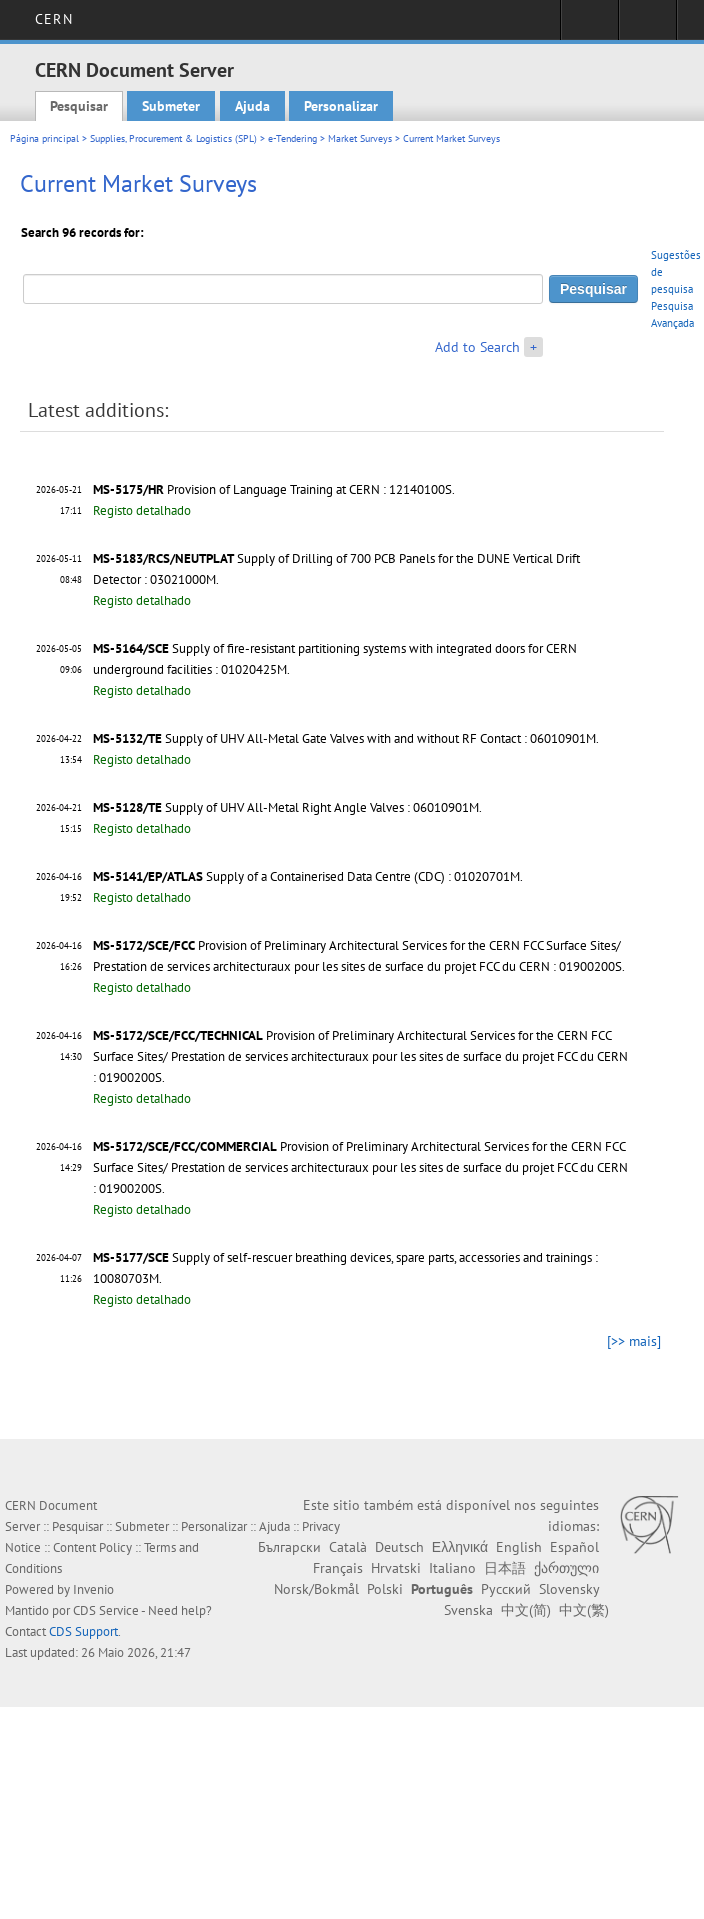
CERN (53, 19)
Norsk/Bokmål (316, 1589)
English (519, 1547)
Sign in (589, 26)
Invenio (93, 1589)
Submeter (171, 106)
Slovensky (569, 1589)
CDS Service (106, 1610)
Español (574, 1547)
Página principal (44, 138)
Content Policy (92, 1547)
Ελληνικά (460, 1547)
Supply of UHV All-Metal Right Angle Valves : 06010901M (322, 807)
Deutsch (399, 1547)
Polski (385, 1589)
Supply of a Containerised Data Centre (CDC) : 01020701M (363, 876)
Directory (647, 26)
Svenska (468, 1610)
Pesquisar (79, 106)
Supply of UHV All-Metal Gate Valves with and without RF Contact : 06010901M (380, 738)
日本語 (505, 1568)
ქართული (566, 1568)
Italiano (452, 1568)
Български (289, 1547)
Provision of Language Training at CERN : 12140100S (309, 489)
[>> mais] (634, 1341)
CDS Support (83, 1631)
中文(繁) (584, 1610)
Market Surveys (360, 138)
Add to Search (477, 347)
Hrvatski (396, 1568)
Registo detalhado (142, 510)
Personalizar (341, 106)
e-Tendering (292, 138)
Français (338, 1568)
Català (348, 1547)
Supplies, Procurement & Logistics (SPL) (173, 138)
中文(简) (526, 1610)
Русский (506, 1589)
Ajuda (252, 106)
